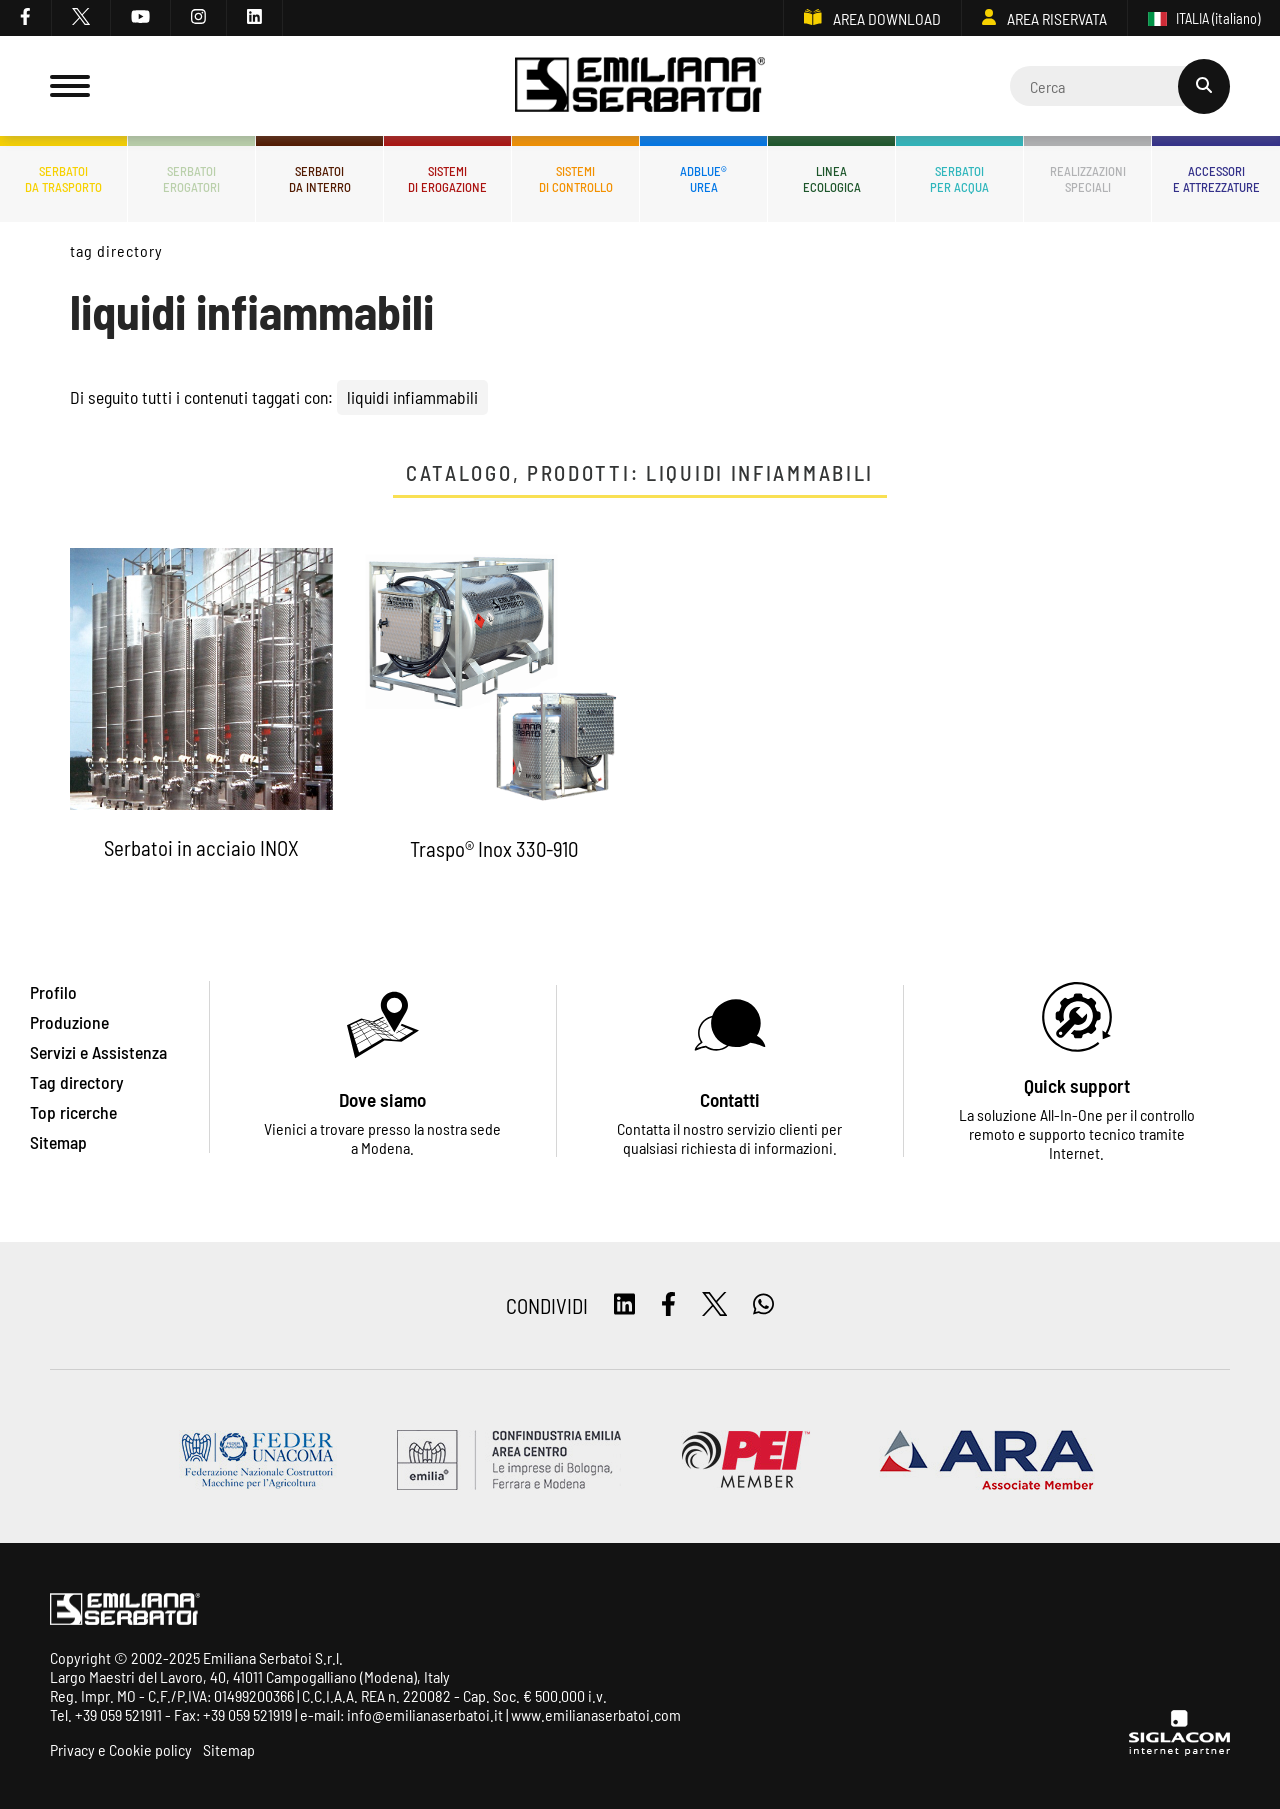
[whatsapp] (763, 1305)
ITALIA (1204, 18)
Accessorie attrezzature (1216, 179)
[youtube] (141, 18)
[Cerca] (1120, 86)
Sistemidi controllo (576, 179)
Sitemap (229, 1749)
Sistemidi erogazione (447, 179)
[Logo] (640, 86)
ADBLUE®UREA (703, 179)
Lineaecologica (832, 179)
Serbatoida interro (320, 179)
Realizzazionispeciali (1088, 179)
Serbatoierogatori (191, 179)
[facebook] (26, 18)
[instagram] (199, 18)
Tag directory (116, 250)
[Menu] (70, 86)
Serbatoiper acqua (959, 179)
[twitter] (81, 18)
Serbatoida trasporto (63, 179)
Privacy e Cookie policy (121, 1749)
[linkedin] (255, 18)
